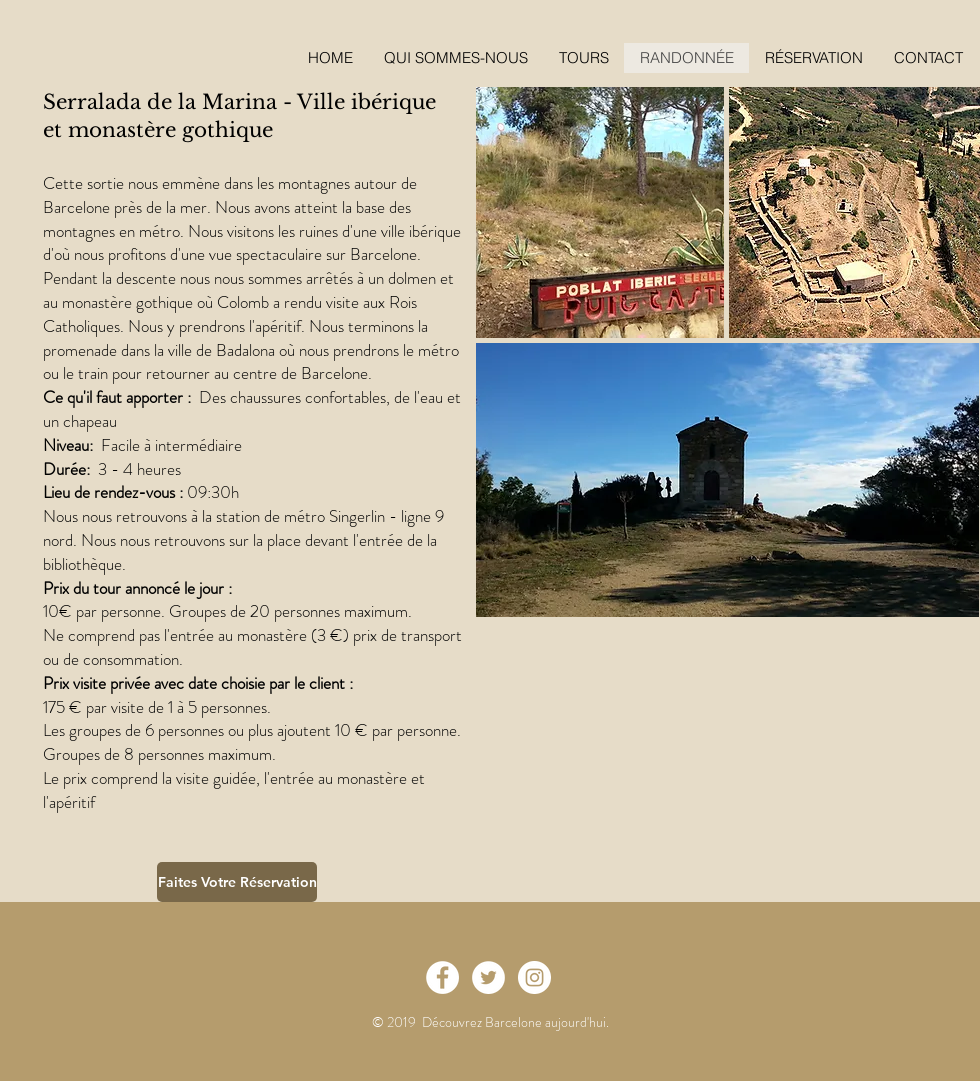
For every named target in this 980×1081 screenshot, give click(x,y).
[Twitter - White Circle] (488, 977)
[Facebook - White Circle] (442, 977)
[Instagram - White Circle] (534, 977)
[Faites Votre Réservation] (237, 882)
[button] (813, 58)
